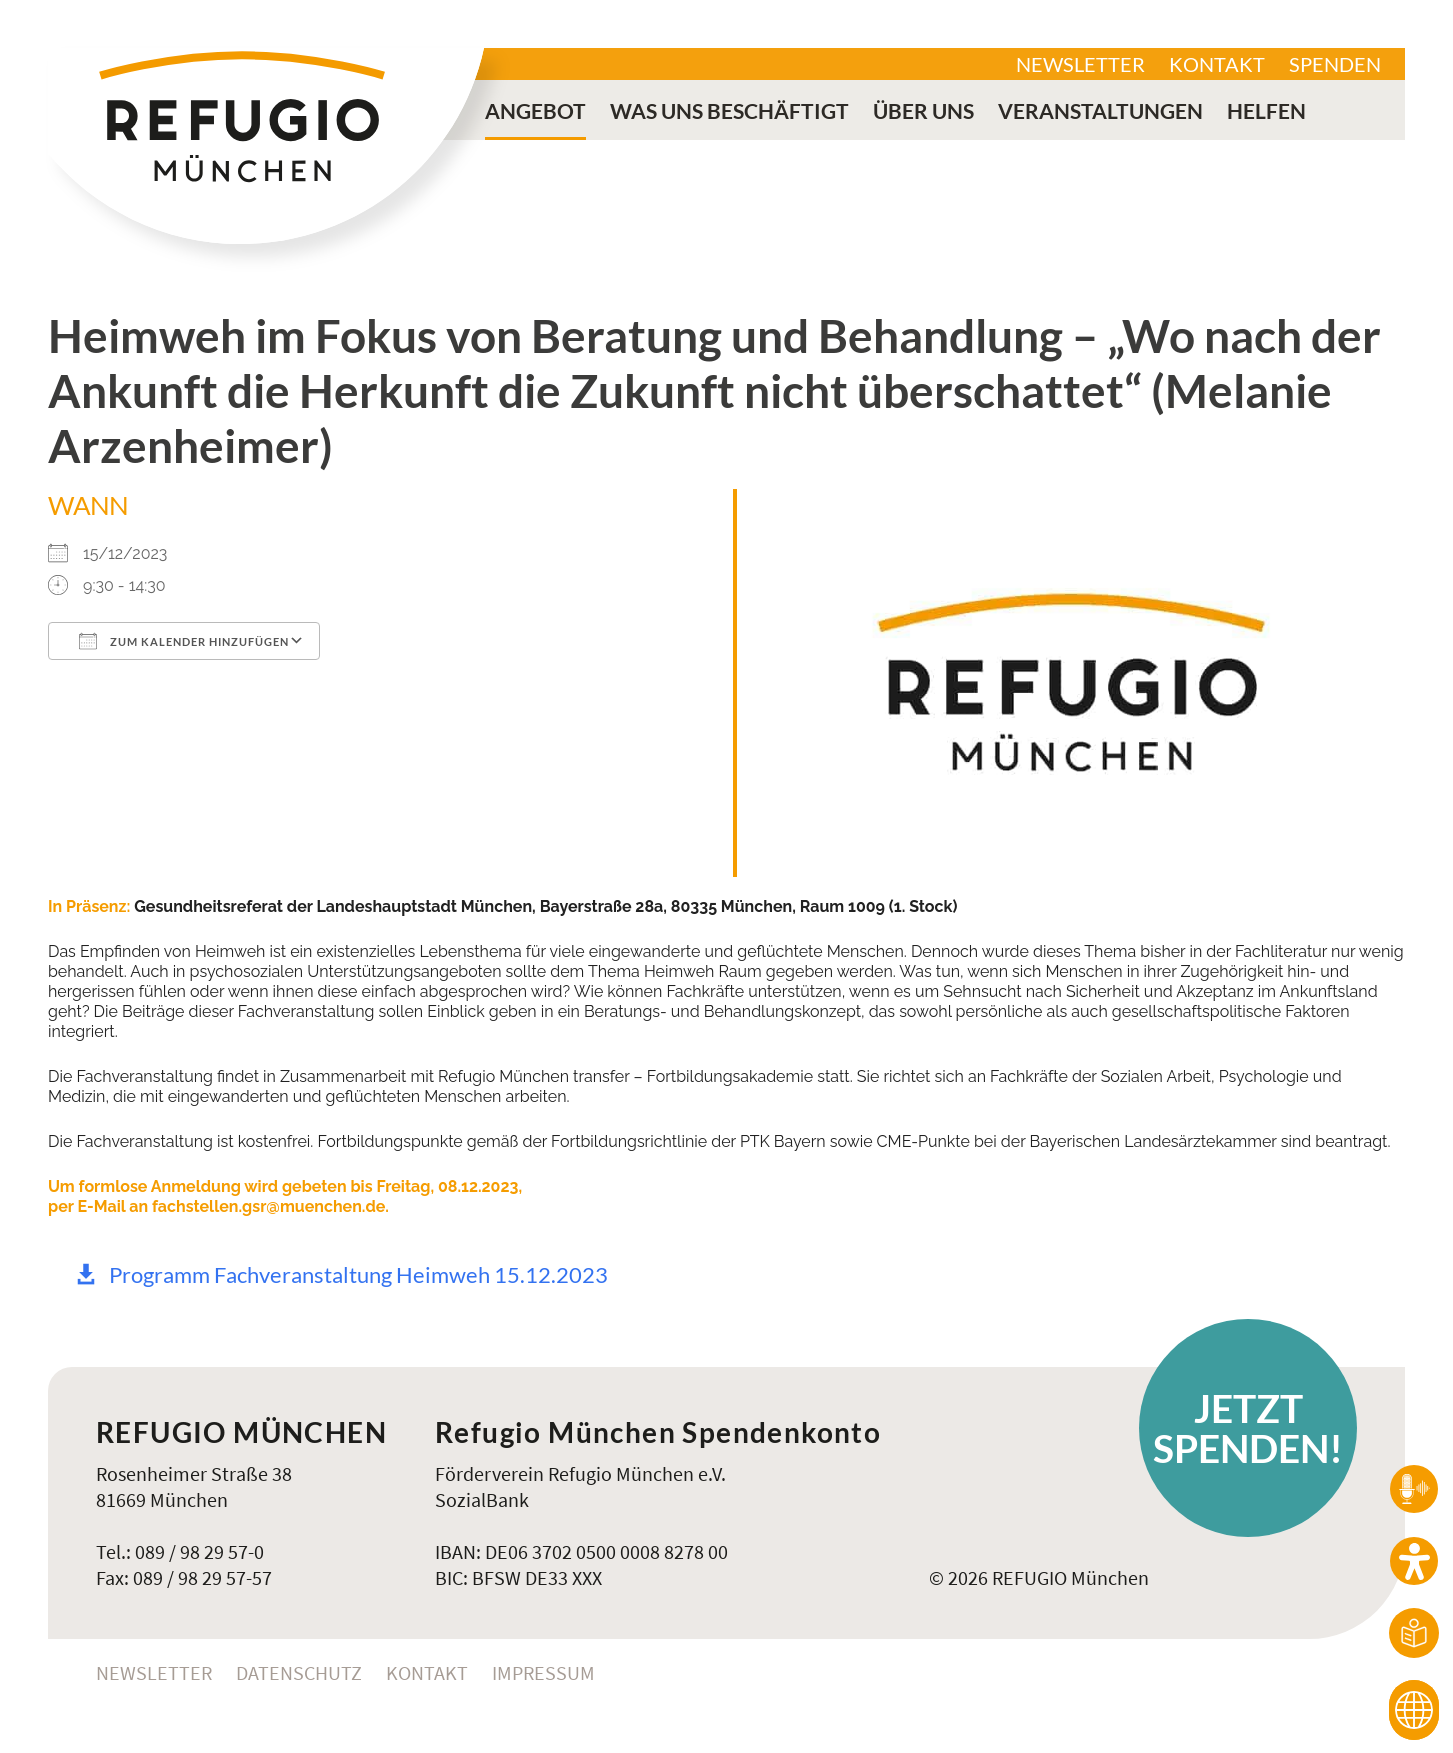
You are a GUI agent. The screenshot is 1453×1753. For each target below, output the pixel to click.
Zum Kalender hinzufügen (184, 641)
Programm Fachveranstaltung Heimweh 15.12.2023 (358, 1274)
